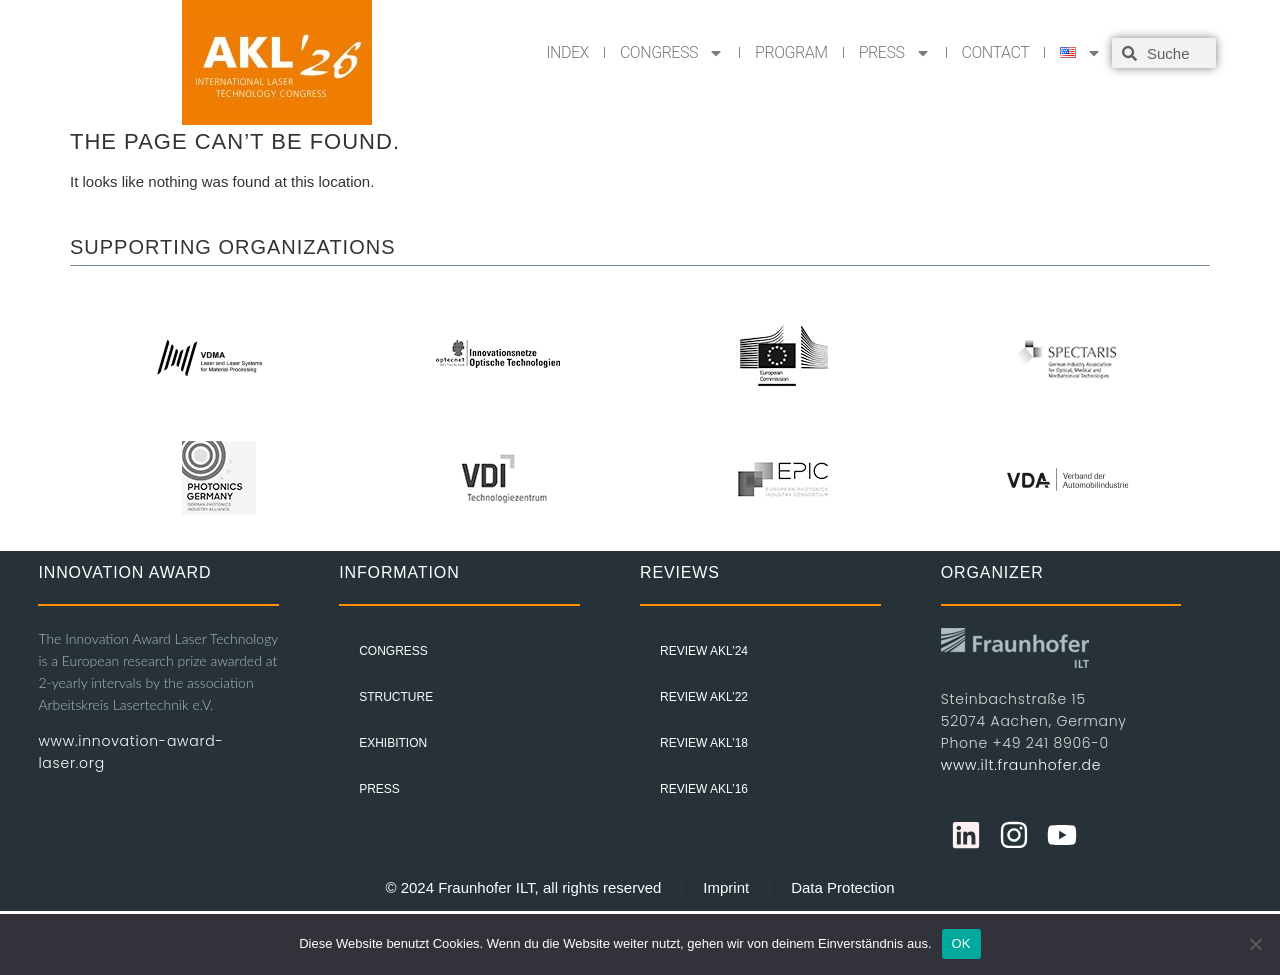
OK (961, 943)
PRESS (895, 53)
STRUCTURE (396, 697)
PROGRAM (791, 52)
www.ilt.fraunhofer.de (1021, 765)
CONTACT (996, 52)
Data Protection (842, 887)
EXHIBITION (393, 743)
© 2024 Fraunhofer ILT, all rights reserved (523, 887)
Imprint (726, 887)
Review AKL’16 (704, 789)
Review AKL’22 (704, 697)
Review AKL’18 (704, 743)
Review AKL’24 (704, 651)
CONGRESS (672, 53)
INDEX (567, 52)
